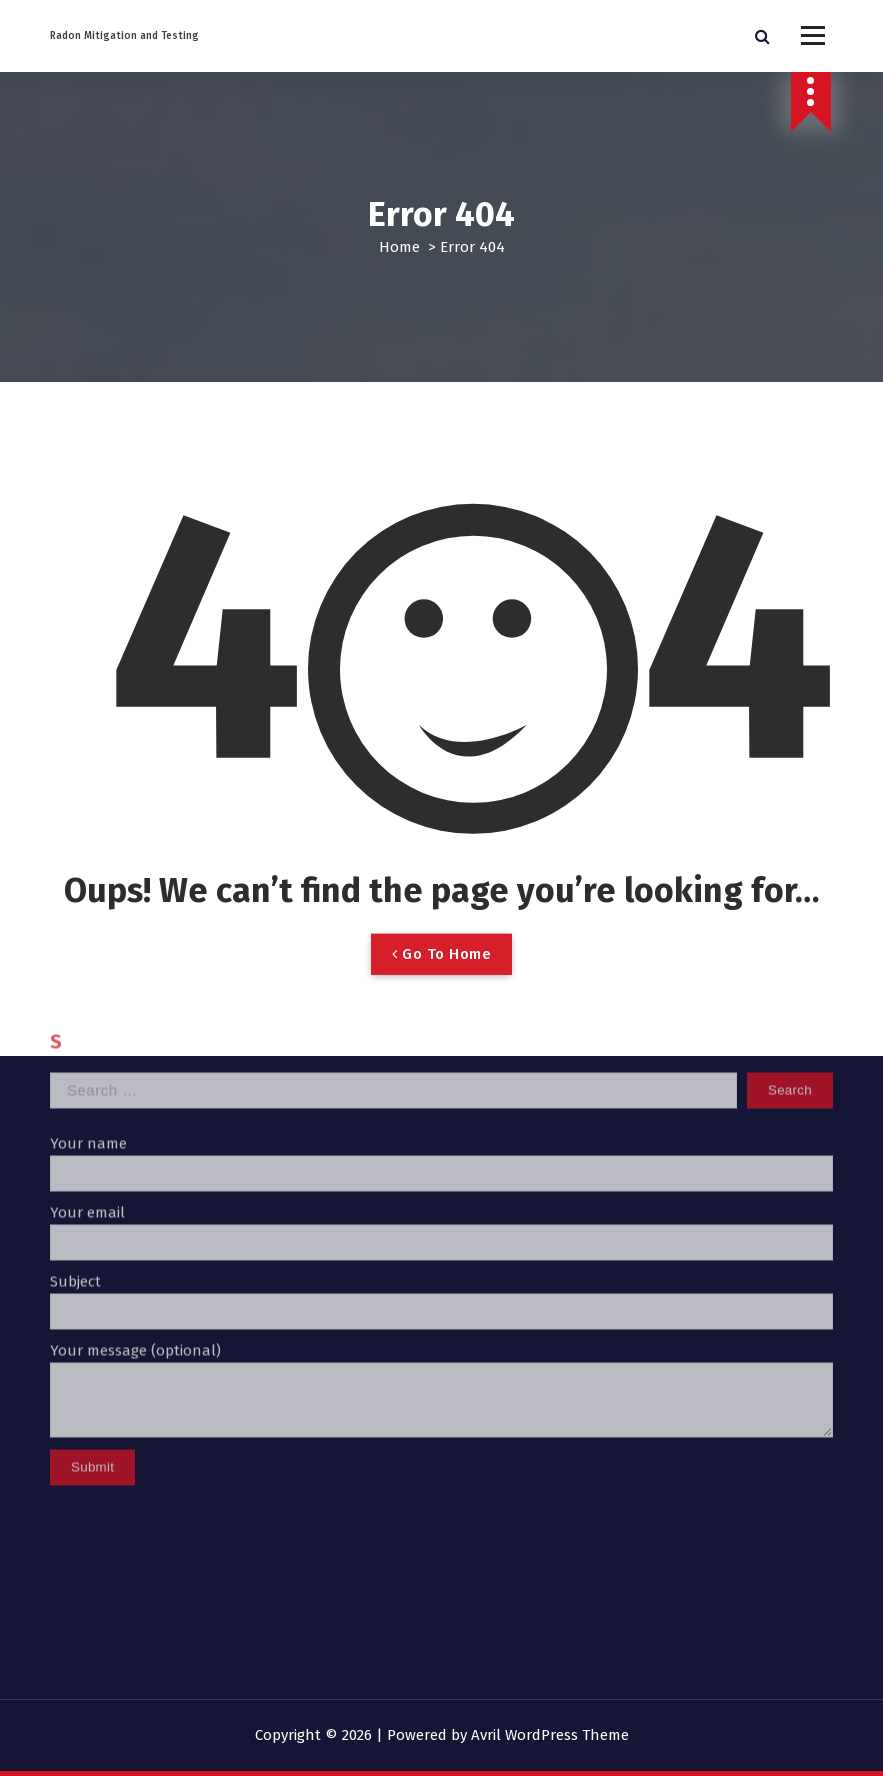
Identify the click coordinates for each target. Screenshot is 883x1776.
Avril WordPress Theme (550, 1735)
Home (399, 247)
